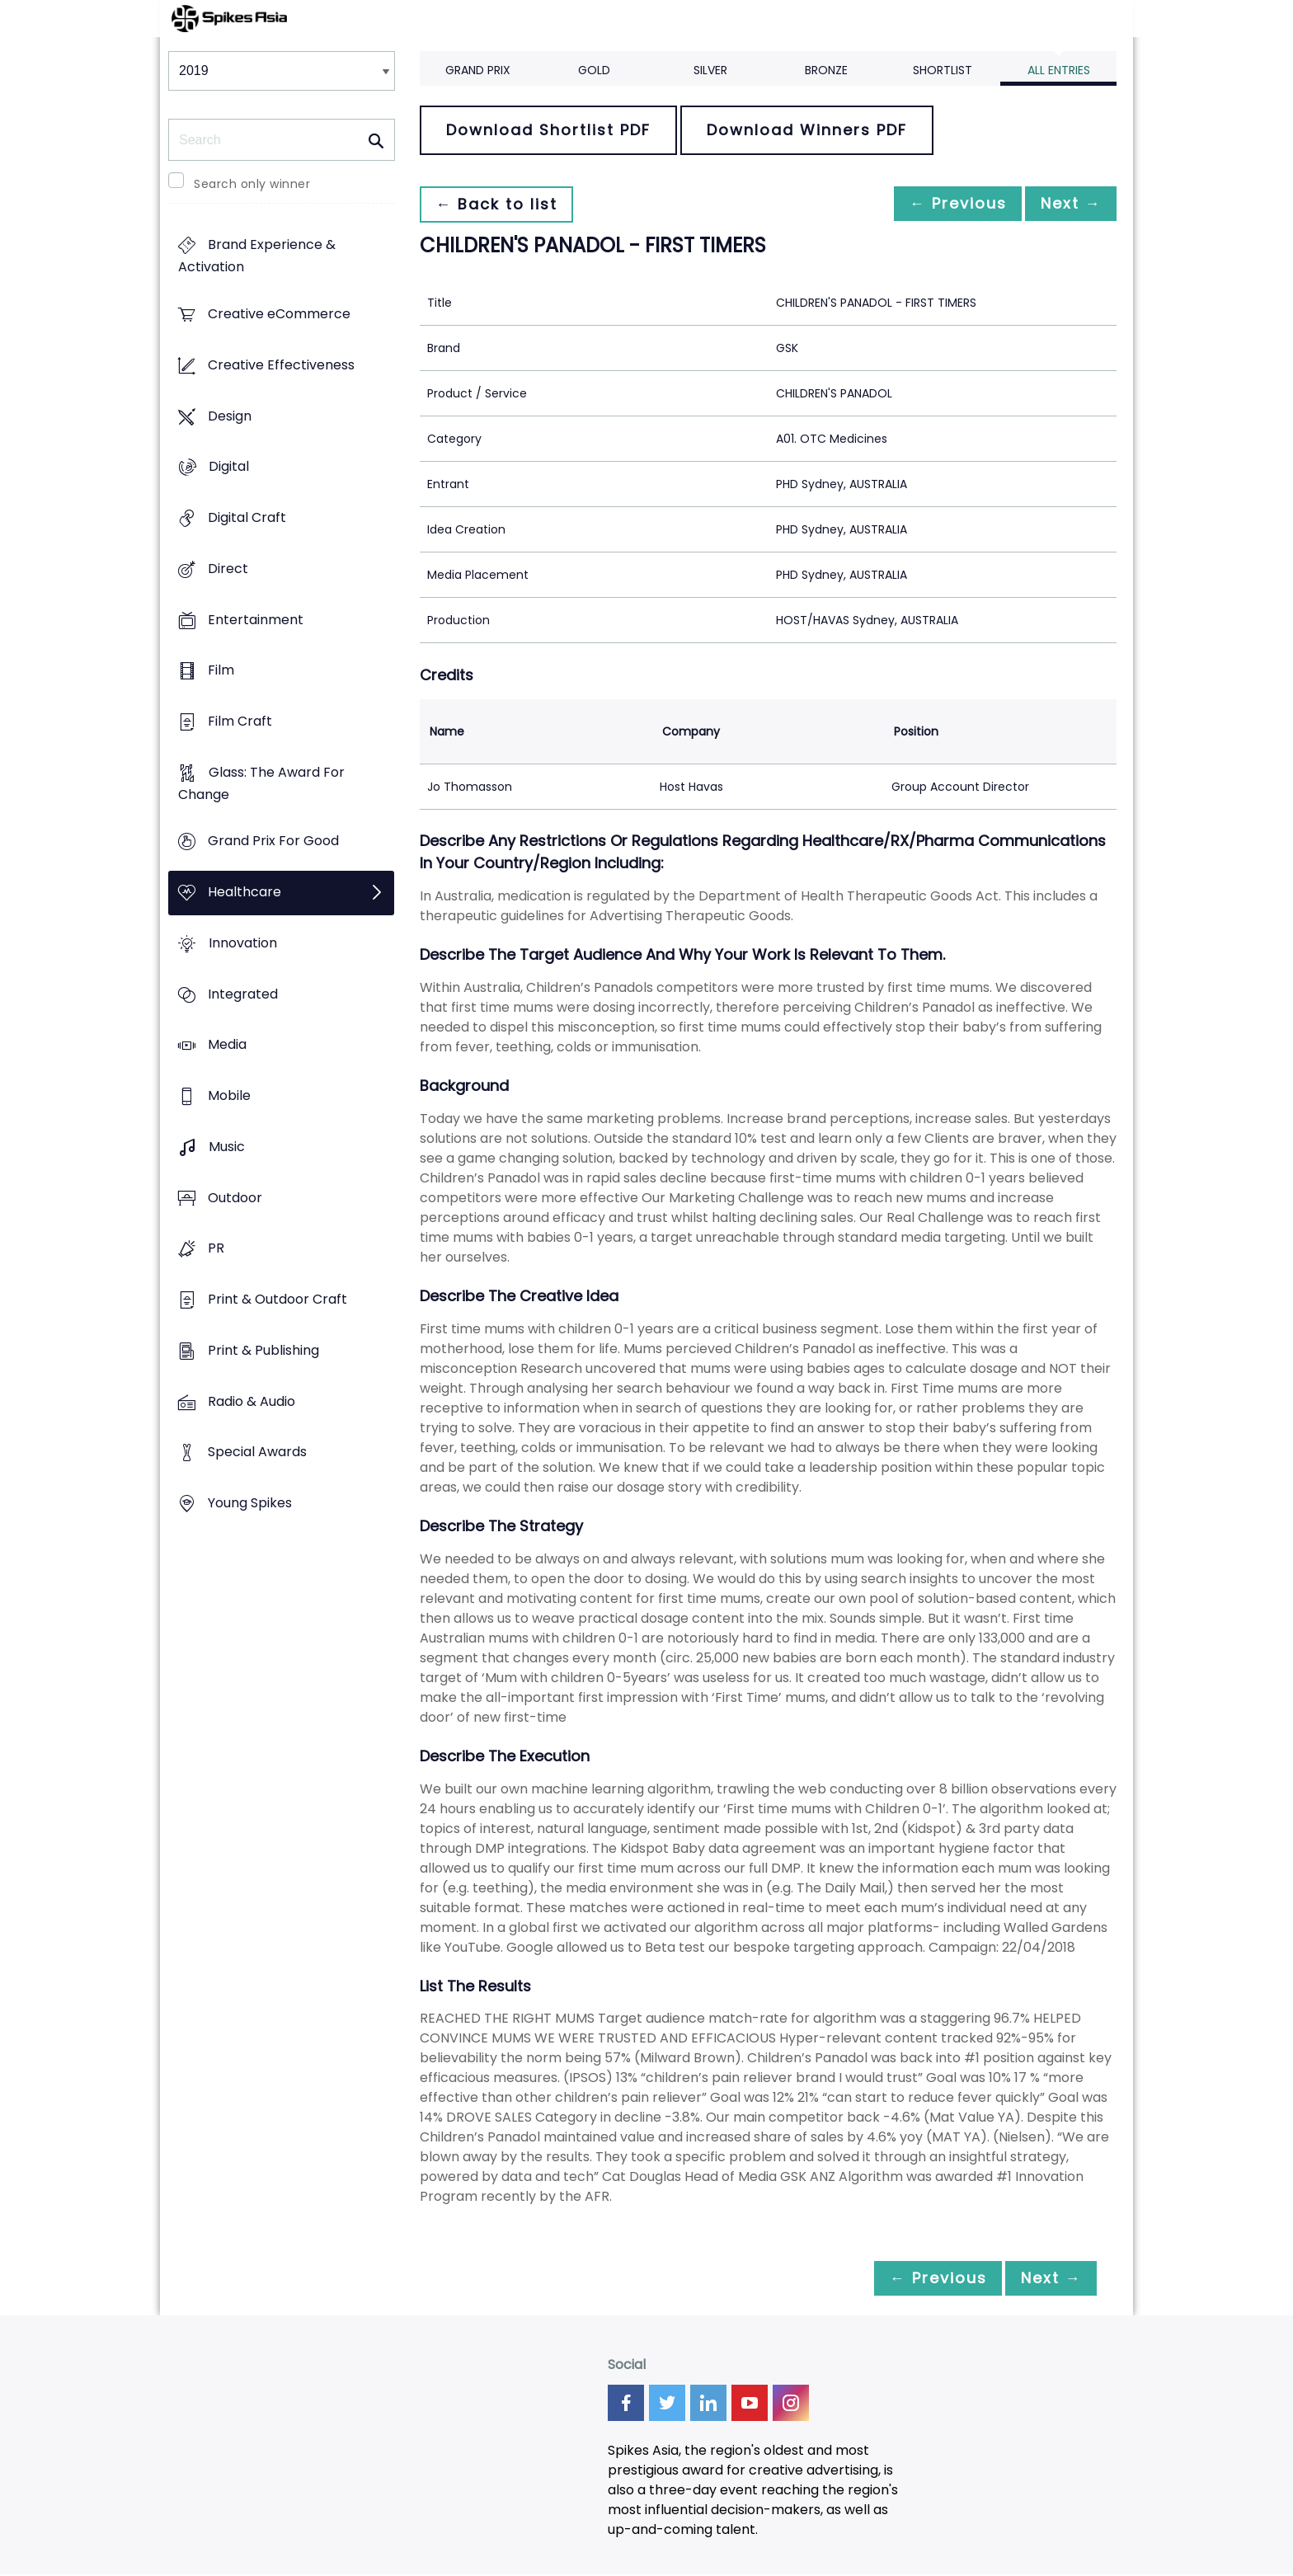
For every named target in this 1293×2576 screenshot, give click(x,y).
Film (221, 670)
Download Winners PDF (807, 130)
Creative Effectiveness (281, 364)
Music (227, 1146)
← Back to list (501, 204)
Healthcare (244, 892)
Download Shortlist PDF (548, 130)
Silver (710, 70)
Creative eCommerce (279, 314)
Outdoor (235, 1197)
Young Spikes (250, 1502)
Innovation (243, 942)
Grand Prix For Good (273, 841)
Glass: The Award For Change (261, 783)
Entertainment (255, 619)
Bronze (826, 70)
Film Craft (240, 721)
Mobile (229, 1096)
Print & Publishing (263, 1350)
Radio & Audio (251, 1401)
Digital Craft (247, 517)
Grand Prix (477, 70)
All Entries (1058, 70)
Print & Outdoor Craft (277, 1299)
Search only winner (252, 184)
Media (227, 1045)
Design (230, 416)
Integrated (243, 994)
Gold (594, 70)
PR (216, 1248)
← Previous (944, 204)
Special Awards (257, 1452)
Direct (228, 568)
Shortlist (942, 70)
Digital (229, 467)
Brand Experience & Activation (257, 256)
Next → (1066, 204)
